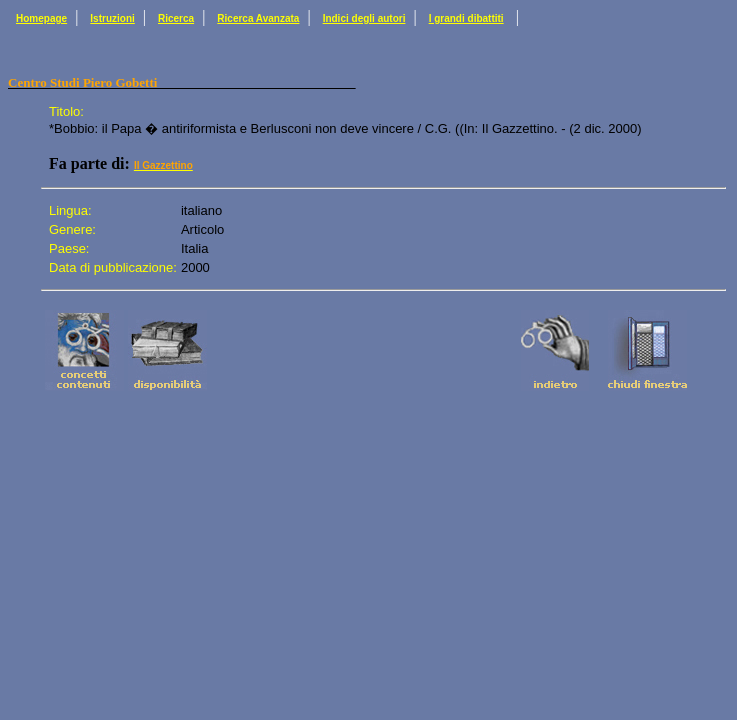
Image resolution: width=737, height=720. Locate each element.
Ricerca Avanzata (258, 18)
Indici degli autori (364, 18)
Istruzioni (112, 18)
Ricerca (176, 18)
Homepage (41, 18)
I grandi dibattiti (466, 18)
